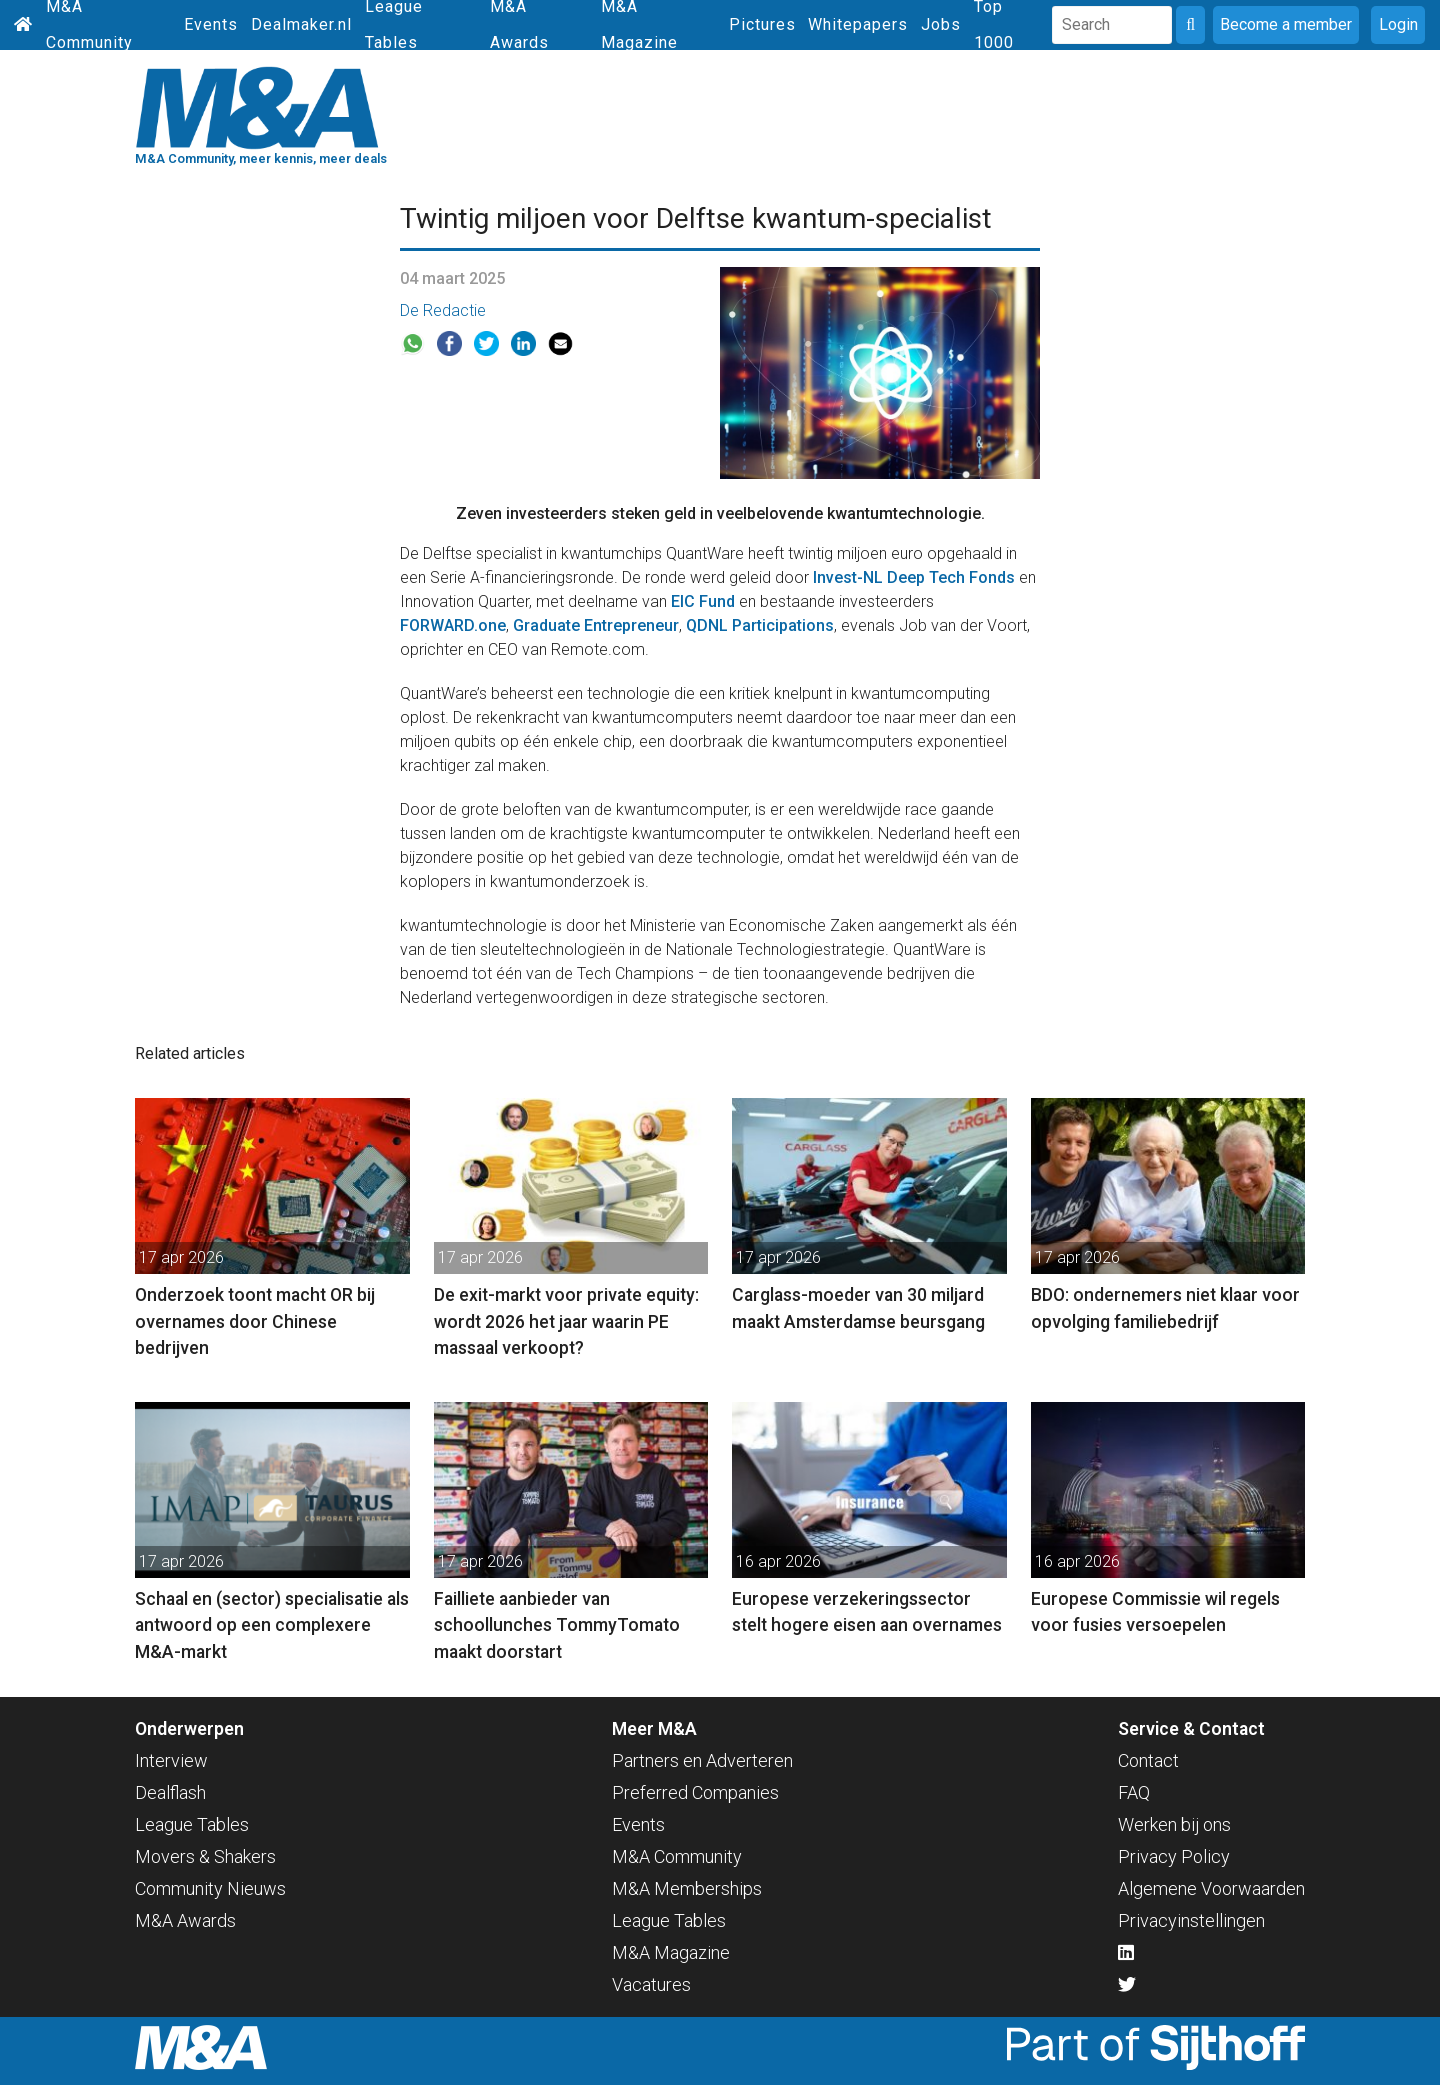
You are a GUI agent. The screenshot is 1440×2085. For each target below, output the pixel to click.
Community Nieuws (210, 1888)
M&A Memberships (687, 1888)
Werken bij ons (1174, 1824)
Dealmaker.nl (301, 24)
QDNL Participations (760, 625)
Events (211, 24)
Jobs (941, 24)
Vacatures (651, 1984)
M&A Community (677, 1856)
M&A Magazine (671, 1952)
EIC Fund (703, 601)
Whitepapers (858, 24)
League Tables (192, 1824)
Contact (1148, 1760)
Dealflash (170, 1792)
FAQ (1134, 1792)
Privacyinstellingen (1191, 1920)
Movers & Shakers (205, 1856)
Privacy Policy (1174, 1856)
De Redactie (443, 310)
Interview (171, 1760)
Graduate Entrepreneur (596, 625)
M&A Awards (185, 1920)
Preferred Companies (695, 1792)
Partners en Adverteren (702, 1760)
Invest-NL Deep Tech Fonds (914, 577)
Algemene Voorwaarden (1211, 1888)
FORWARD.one (453, 625)
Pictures (762, 24)
